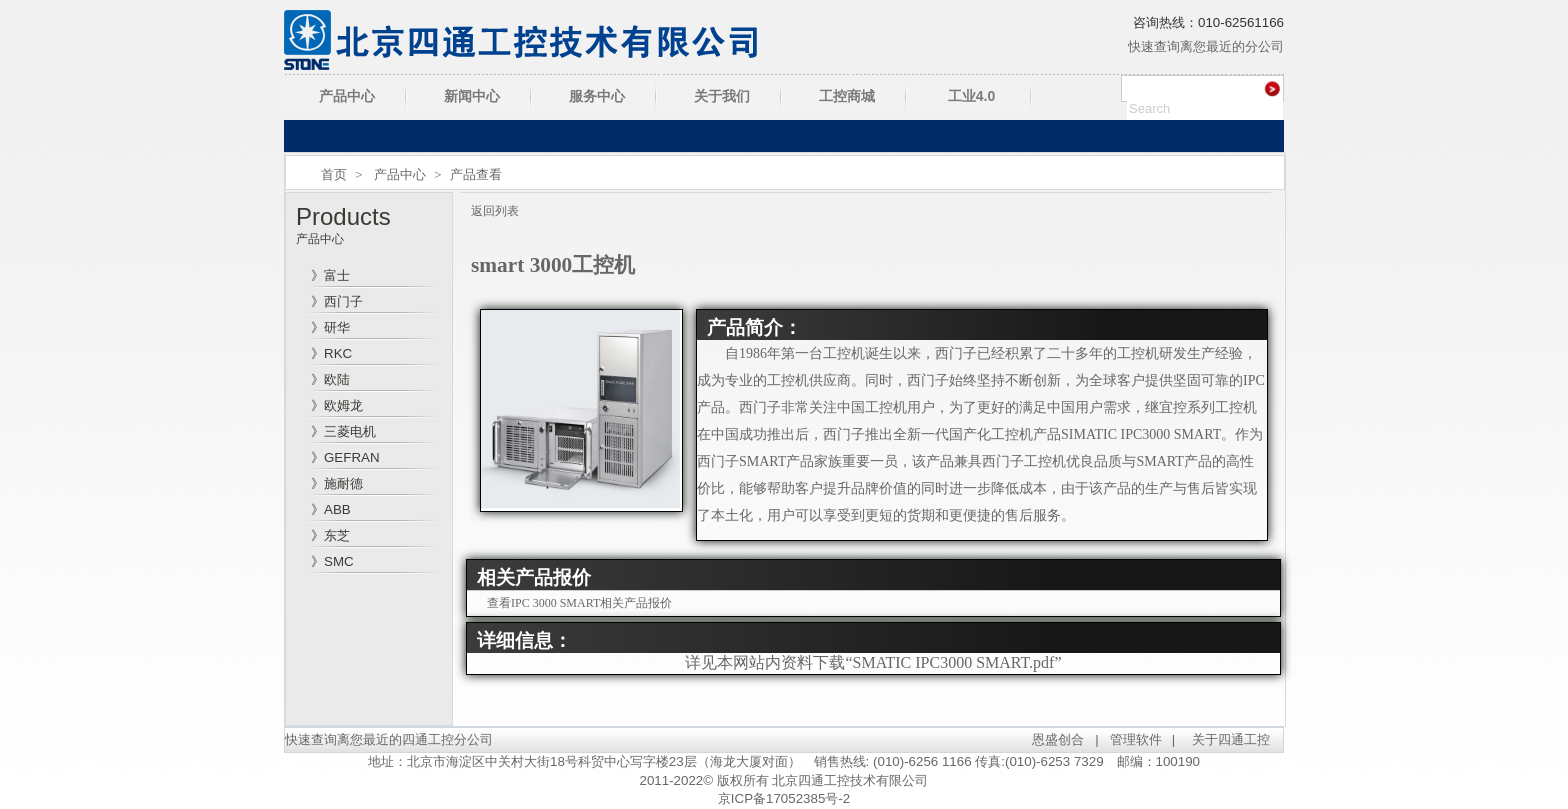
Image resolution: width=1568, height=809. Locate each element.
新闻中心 (472, 96)
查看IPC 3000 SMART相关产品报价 (579, 603)
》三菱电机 (343, 431)
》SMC (332, 561)
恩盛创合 (1058, 739)
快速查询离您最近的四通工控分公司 (389, 739)
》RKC (331, 353)
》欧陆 (330, 379)
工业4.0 (971, 96)
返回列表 (495, 211)
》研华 (330, 327)
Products (343, 216)
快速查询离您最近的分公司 (1206, 46)
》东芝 (330, 535)
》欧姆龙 (337, 405)
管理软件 (1136, 739)
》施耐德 (337, 483)
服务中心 (597, 96)
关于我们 (722, 96)
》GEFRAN (345, 457)
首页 (334, 174)
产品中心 (347, 96)
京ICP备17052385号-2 (784, 798)
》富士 (330, 275)
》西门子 (337, 301)
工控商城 (847, 96)
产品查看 (476, 174)
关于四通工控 (1231, 739)
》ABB (331, 509)
